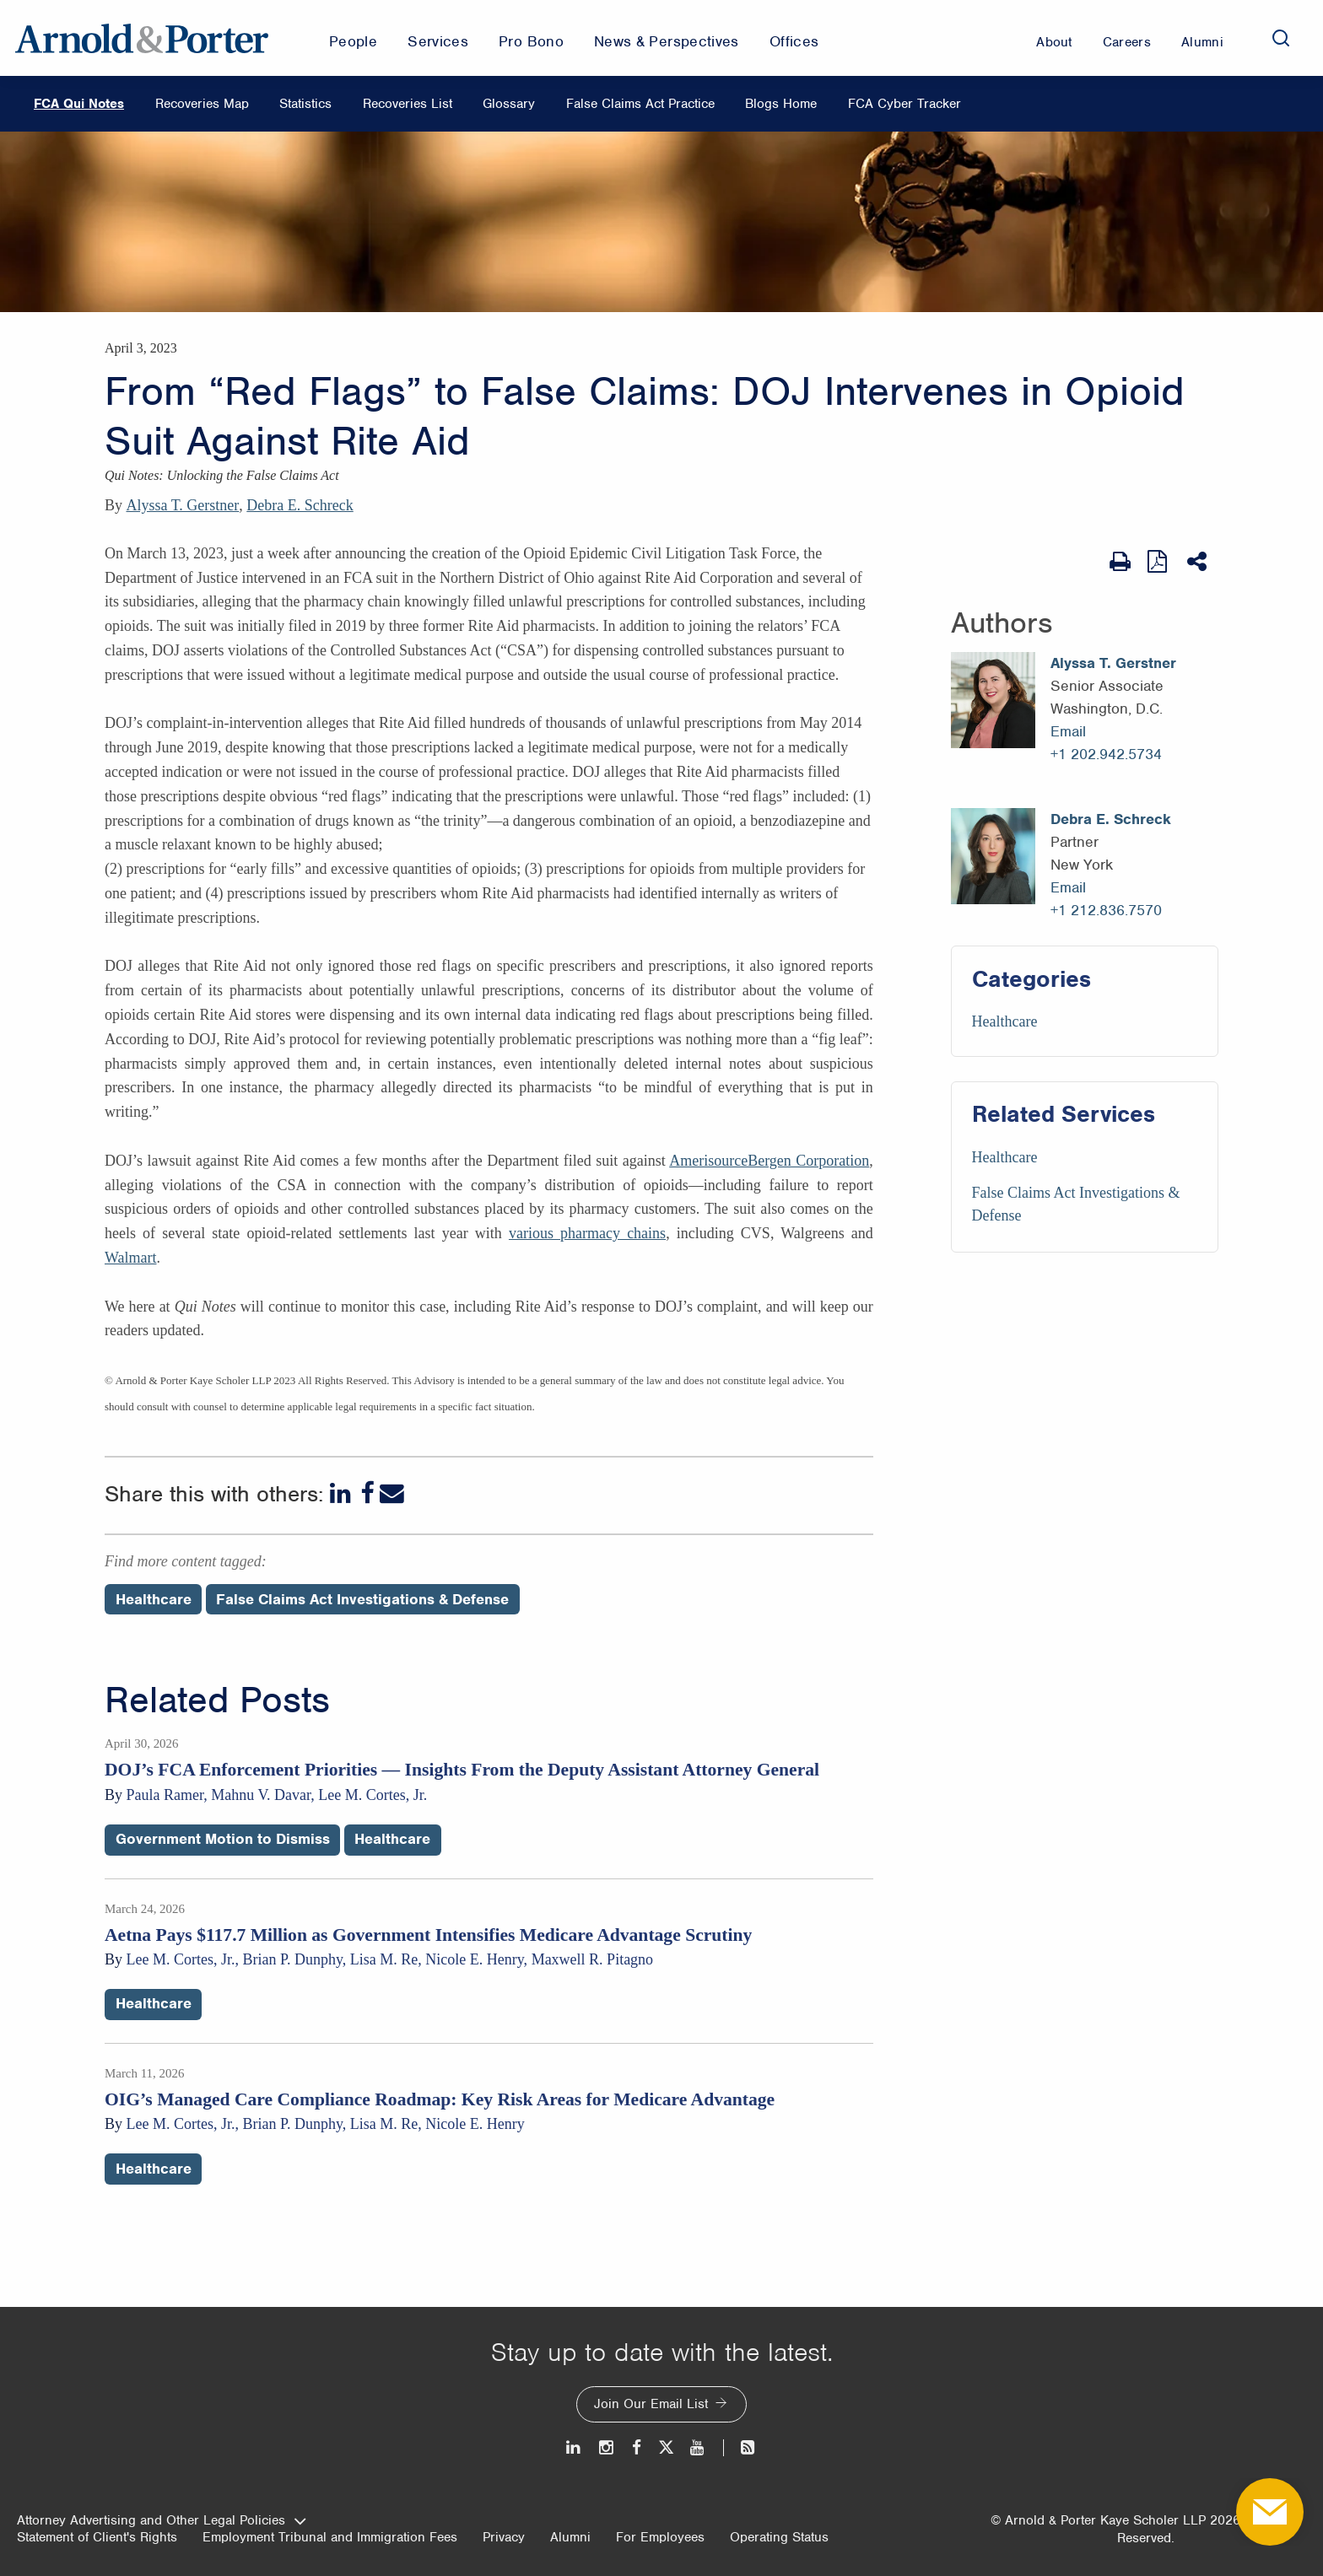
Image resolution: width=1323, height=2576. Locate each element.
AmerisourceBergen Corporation (769, 1160)
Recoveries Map (202, 103)
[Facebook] (367, 1493)
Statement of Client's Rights (97, 2537)
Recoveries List (407, 103)
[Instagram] (607, 2447)
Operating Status (779, 2537)
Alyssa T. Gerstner (183, 505)
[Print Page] (1120, 562)
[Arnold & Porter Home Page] (141, 38)
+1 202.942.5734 (1106, 754)
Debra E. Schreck (299, 505)
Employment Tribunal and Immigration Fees (329, 2537)
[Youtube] (698, 2447)
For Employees (660, 2537)
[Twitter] (665, 2447)
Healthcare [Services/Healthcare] (1005, 1157)
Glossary (509, 103)
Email (1068, 731)
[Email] (392, 1493)
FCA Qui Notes (79, 103)
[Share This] (1198, 562)
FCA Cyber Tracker (904, 103)
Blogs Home (781, 103)
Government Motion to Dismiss (223, 1839)
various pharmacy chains (587, 1233)
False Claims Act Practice (640, 103)
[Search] (1281, 38)
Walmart (131, 1257)
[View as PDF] (1159, 561)
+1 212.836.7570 (1106, 910)
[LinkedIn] (342, 1493)
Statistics (305, 103)
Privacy (504, 2537)
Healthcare (1005, 1021)
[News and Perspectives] (740, 2447)
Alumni (570, 2537)
